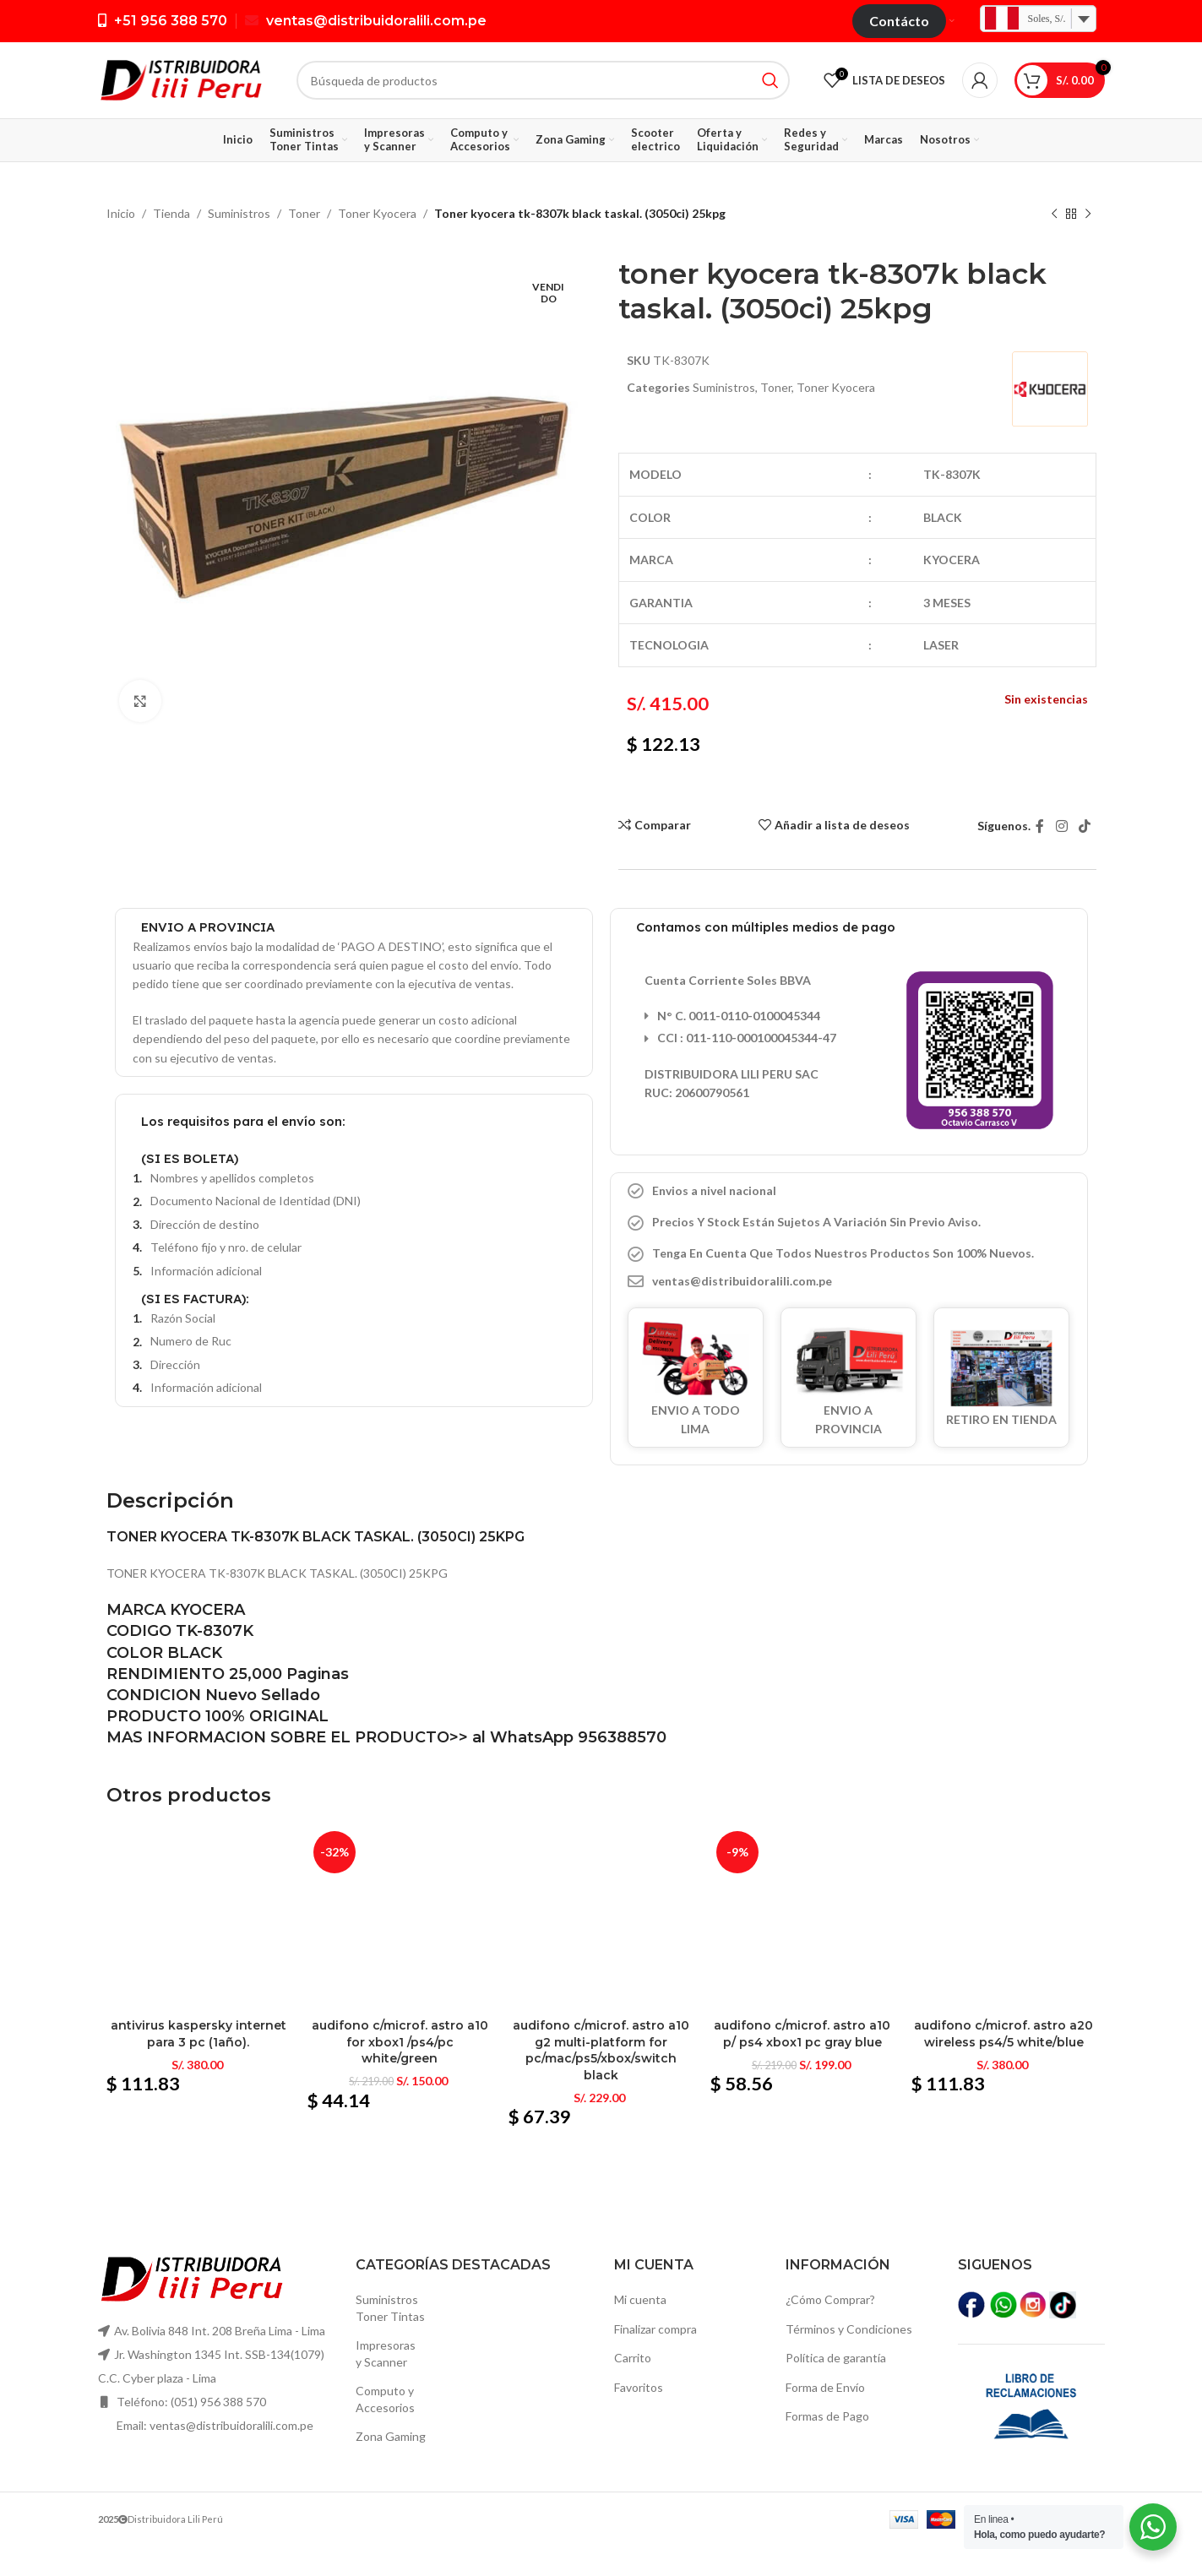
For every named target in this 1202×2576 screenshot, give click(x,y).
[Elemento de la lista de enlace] (849, 1281)
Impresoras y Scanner (386, 2353)
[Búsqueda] (543, 80)
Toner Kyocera (377, 213)
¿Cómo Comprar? (830, 2299)
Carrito (632, 2357)
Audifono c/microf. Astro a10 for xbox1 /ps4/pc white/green (400, 2042)
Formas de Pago (827, 2416)
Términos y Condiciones (849, 2329)
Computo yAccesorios (385, 2399)
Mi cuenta (640, 2299)
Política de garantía (836, 2357)
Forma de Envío (825, 2387)
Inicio (120, 213)
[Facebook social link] (1040, 826)
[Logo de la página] (180, 79)
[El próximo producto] (1088, 214)
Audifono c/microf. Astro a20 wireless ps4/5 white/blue (1003, 2034)
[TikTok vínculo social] (1084, 826)
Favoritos (638, 2387)
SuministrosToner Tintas (390, 2307)
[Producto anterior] (1054, 214)
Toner (304, 213)
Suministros (239, 213)
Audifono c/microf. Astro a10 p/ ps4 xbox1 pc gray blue (802, 2034)
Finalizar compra (655, 2329)
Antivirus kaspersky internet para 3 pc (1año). (198, 2034)
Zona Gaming (391, 2436)
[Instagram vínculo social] (1061, 826)
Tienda (171, 213)
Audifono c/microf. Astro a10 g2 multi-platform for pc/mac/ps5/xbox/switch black (601, 2050)
